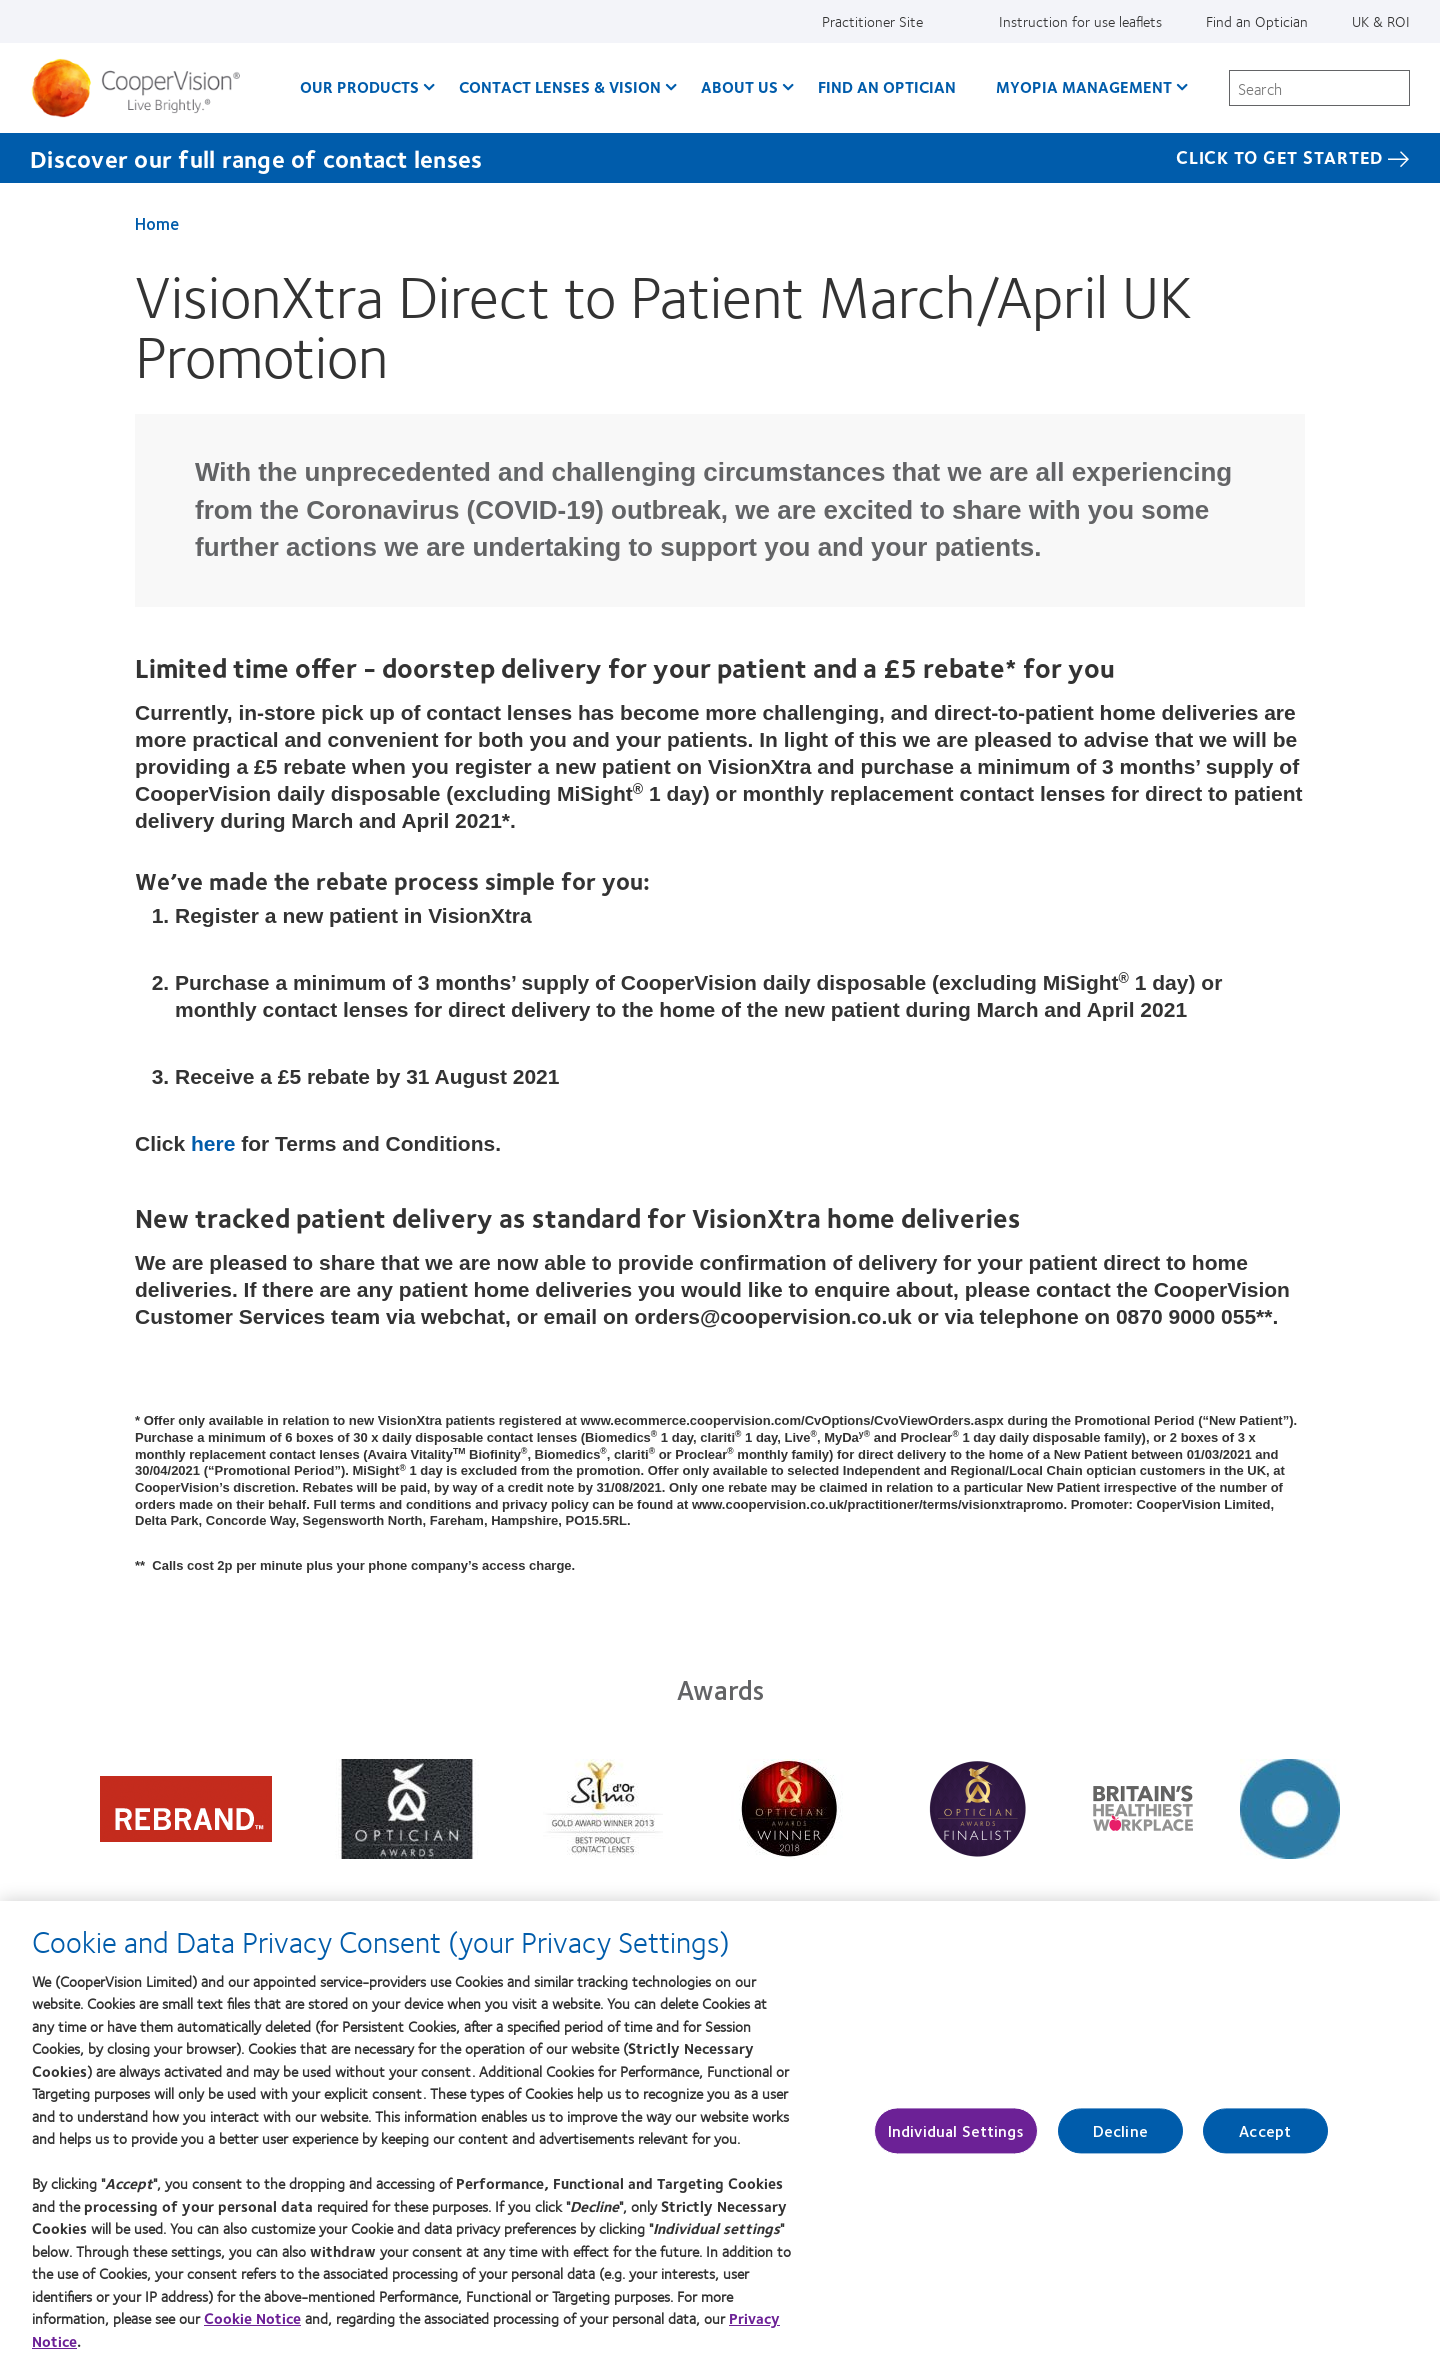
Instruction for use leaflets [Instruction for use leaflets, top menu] (1080, 21)
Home (157, 223)
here (216, 1143)
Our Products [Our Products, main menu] (359, 86)
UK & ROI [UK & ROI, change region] (1381, 21)
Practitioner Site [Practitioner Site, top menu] (872, 21)
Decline (1120, 2142)
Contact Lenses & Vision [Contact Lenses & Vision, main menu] (560, 86)
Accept (1265, 2142)
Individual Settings (956, 2142)
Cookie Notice (252, 2330)
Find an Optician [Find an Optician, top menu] (1257, 21)
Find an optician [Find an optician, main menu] (887, 86)
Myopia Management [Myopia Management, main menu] (1084, 86)
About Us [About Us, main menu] (739, 86)
